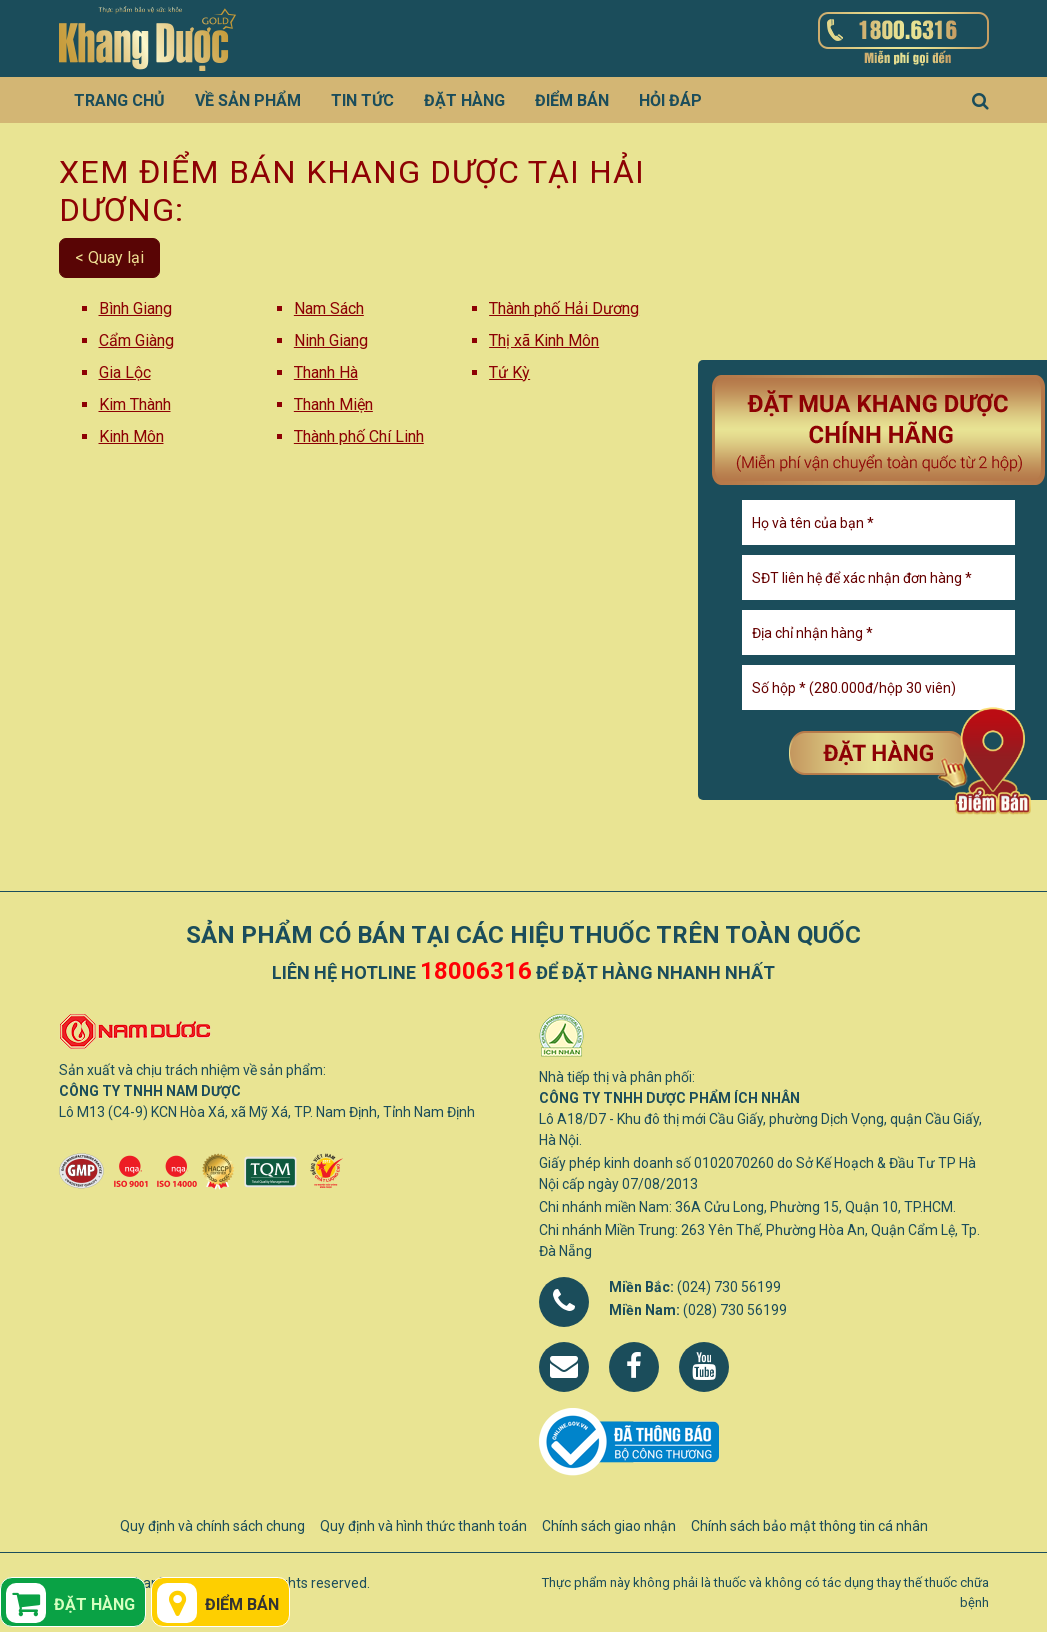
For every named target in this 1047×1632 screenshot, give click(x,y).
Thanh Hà (326, 372)
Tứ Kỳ (509, 372)
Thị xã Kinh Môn (544, 340)
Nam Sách (329, 308)
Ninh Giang (331, 340)
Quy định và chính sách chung (212, 1526)
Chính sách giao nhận (609, 1526)
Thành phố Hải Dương (564, 308)
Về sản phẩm (248, 100)
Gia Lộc (125, 372)
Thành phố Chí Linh (359, 436)
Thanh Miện (333, 404)
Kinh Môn (131, 436)
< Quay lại (109, 257)
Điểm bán (572, 100)
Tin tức (362, 100)
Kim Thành (135, 404)
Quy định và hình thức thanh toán (423, 1526)
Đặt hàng (464, 100)
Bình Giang (135, 308)
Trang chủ (119, 100)
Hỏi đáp (670, 100)
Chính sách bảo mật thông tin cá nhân (809, 1526)
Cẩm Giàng (136, 340)
